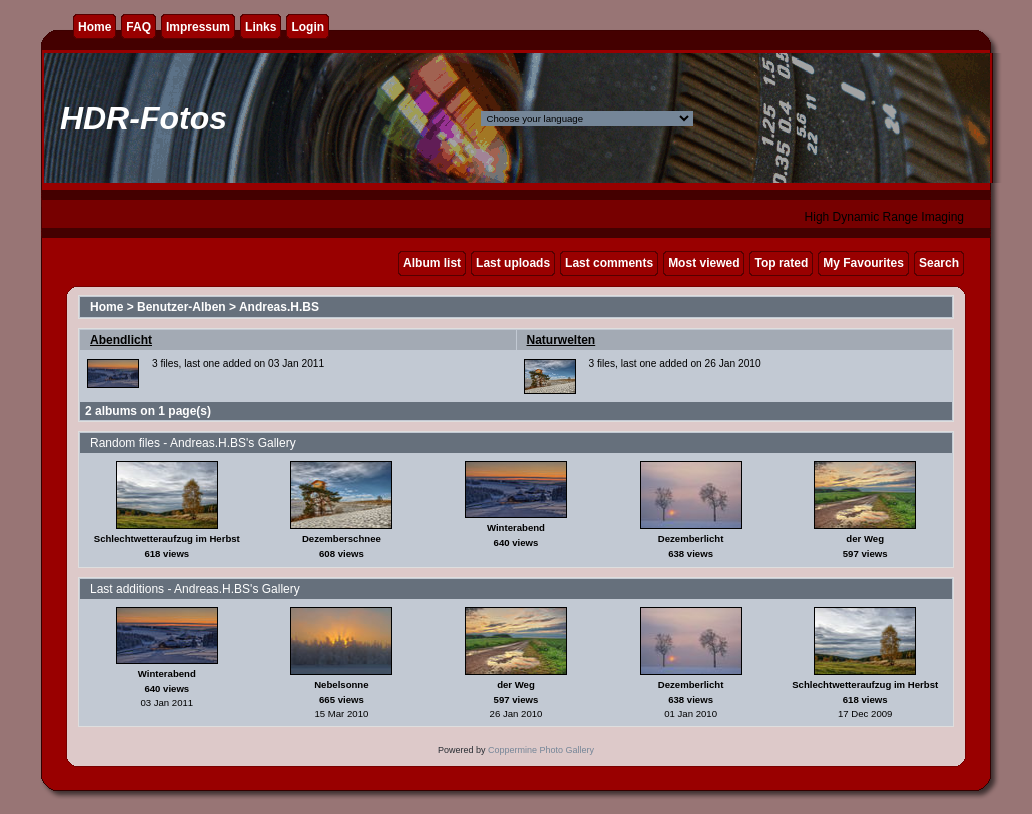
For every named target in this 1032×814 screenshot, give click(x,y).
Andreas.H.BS (279, 307)
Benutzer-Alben (181, 307)
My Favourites (863, 263)
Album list (432, 263)
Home (94, 27)
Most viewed (703, 263)
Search (939, 263)
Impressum (198, 27)
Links (260, 27)
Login (307, 27)
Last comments (609, 263)
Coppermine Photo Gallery (541, 750)
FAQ (138, 27)
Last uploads (513, 263)
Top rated (781, 263)
